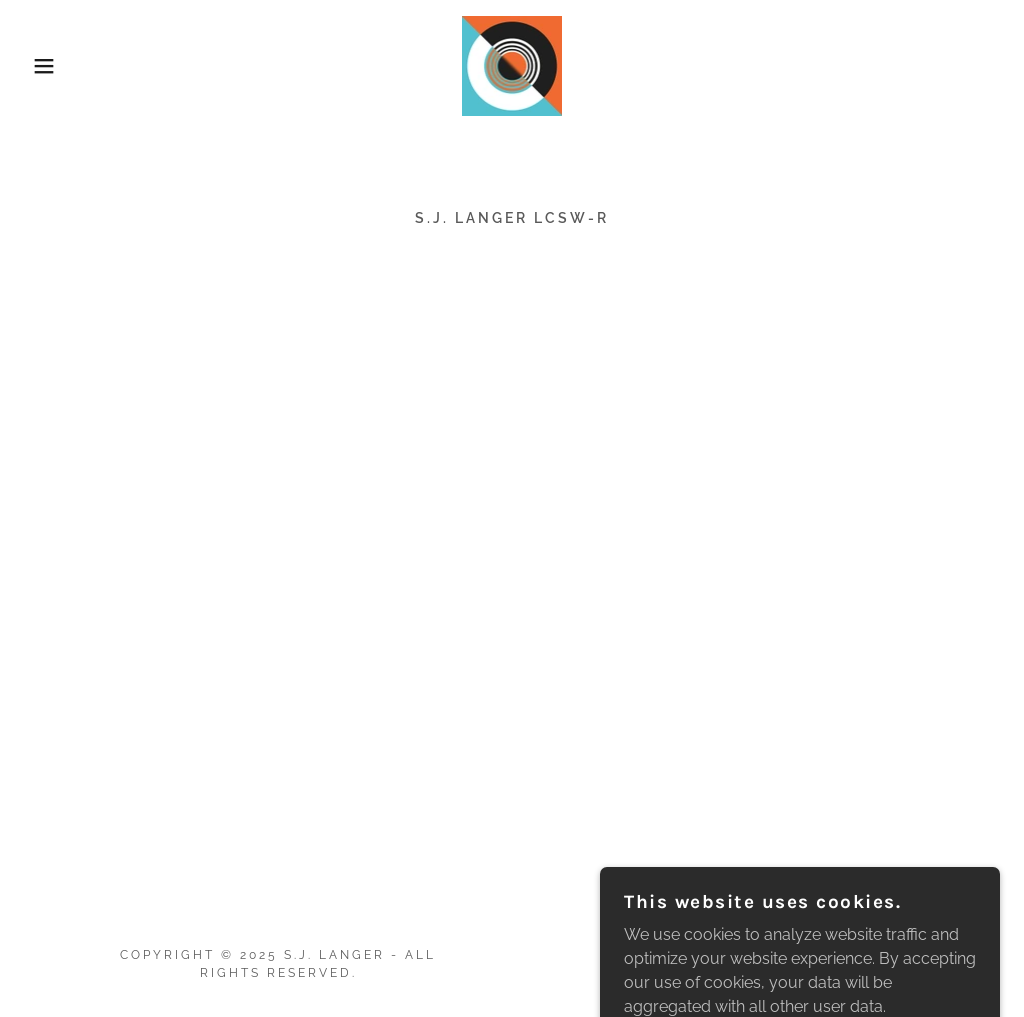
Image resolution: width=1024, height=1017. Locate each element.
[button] (51, 66)
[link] (511, 64)
